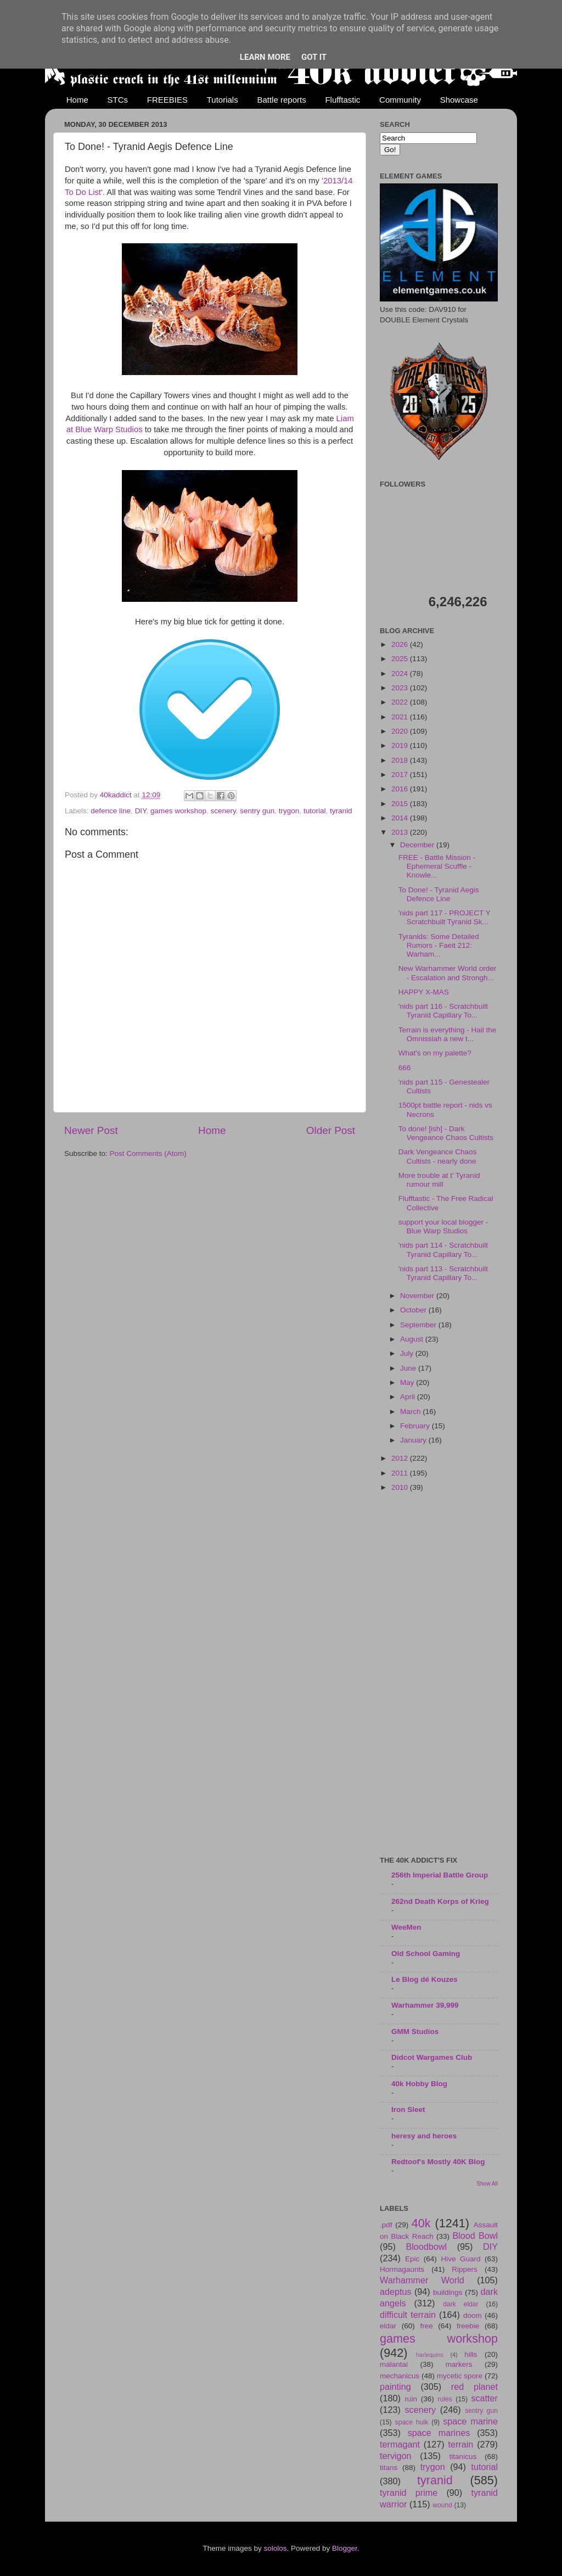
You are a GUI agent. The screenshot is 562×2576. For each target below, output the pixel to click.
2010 (400, 1487)
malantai (394, 2364)
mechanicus (399, 2376)
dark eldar (460, 2304)
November (418, 1296)
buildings (447, 2292)
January (414, 1440)
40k (421, 2223)
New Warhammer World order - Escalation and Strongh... (447, 972)
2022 (400, 702)
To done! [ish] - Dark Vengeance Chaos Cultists (445, 1133)
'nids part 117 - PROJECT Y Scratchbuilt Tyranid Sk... (444, 917)
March (411, 1411)
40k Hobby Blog (419, 2084)
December (418, 845)
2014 (400, 818)
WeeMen (406, 1927)
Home (77, 99)
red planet (474, 2386)
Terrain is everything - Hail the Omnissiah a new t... (447, 1034)
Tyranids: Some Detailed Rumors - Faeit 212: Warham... (438, 945)
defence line (111, 811)
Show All (487, 2184)
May (408, 1382)
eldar (388, 2326)
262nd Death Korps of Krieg (440, 1901)
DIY (141, 811)
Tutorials (222, 99)
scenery (222, 811)
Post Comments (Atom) (148, 1153)
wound (442, 2505)
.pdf (386, 2225)
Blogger (344, 2548)
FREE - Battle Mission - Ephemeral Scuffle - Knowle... (436, 866)
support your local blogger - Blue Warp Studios (443, 1226)
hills (470, 2354)
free (426, 2326)
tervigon (396, 2456)
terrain (460, 2444)
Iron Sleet (408, 2109)
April (408, 1397)
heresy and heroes (424, 2136)
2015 (400, 804)
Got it (314, 57)
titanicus (463, 2456)
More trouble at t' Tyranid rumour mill (439, 1179)
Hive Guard (460, 2259)
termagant (400, 2444)
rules (445, 2399)
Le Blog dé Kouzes (424, 1979)
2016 (400, 789)
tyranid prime (408, 2492)
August (412, 1339)
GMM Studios (415, 2031)
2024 (400, 673)
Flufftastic (342, 99)
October (414, 1310)
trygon (289, 811)
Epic (412, 2259)
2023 (400, 688)
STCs (118, 99)
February (416, 1426)
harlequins (429, 2354)
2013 (400, 832)
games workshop (178, 811)
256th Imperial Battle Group (439, 1875)
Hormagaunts (402, 2269)
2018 (400, 760)
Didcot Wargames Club (431, 2057)
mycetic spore (459, 2376)
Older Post (330, 1130)
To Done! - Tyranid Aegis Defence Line (438, 894)
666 (404, 1068)
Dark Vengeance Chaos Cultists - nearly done (437, 1156)
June (409, 1368)
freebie (468, 2326)
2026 (400, 644)
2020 (400, 731)
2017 (400, 774)
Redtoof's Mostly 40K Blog (438, 2162)
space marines (439, 2433)
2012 (400, 1458)
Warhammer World (422, 2280)
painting (395, 2386)
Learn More (265, 57)
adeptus (396, 2291)
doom (472, 2315)
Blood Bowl (475, 2235)
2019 (400, 745)
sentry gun (257, 811)
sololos (274, 2548)
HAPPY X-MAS (423, 992)
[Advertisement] (439, 1675)
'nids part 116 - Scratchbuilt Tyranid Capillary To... (443, 1010)
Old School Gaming (425, 1953)
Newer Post (91, 1130)
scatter (484, 2398)
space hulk (412, 2422)
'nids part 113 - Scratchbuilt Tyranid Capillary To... (443, 1273)
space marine (470, 2421)
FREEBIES (167, 99)
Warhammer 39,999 (425, 2005)
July (407, 1353)
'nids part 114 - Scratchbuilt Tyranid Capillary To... (443, 1249)
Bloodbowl (426, 2246)
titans (388, 2467)
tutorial (315, 811)
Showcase (459, 99)
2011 (400, 1473)
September (419, 1325)
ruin (410, 2399)
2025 (400, 659)
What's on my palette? (434, 1053)
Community (400, 99)
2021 (400, 717)
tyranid (341, 811)
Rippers (464, 2269)
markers (459, 2364)
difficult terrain (408, 2315)
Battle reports (281, 99)
